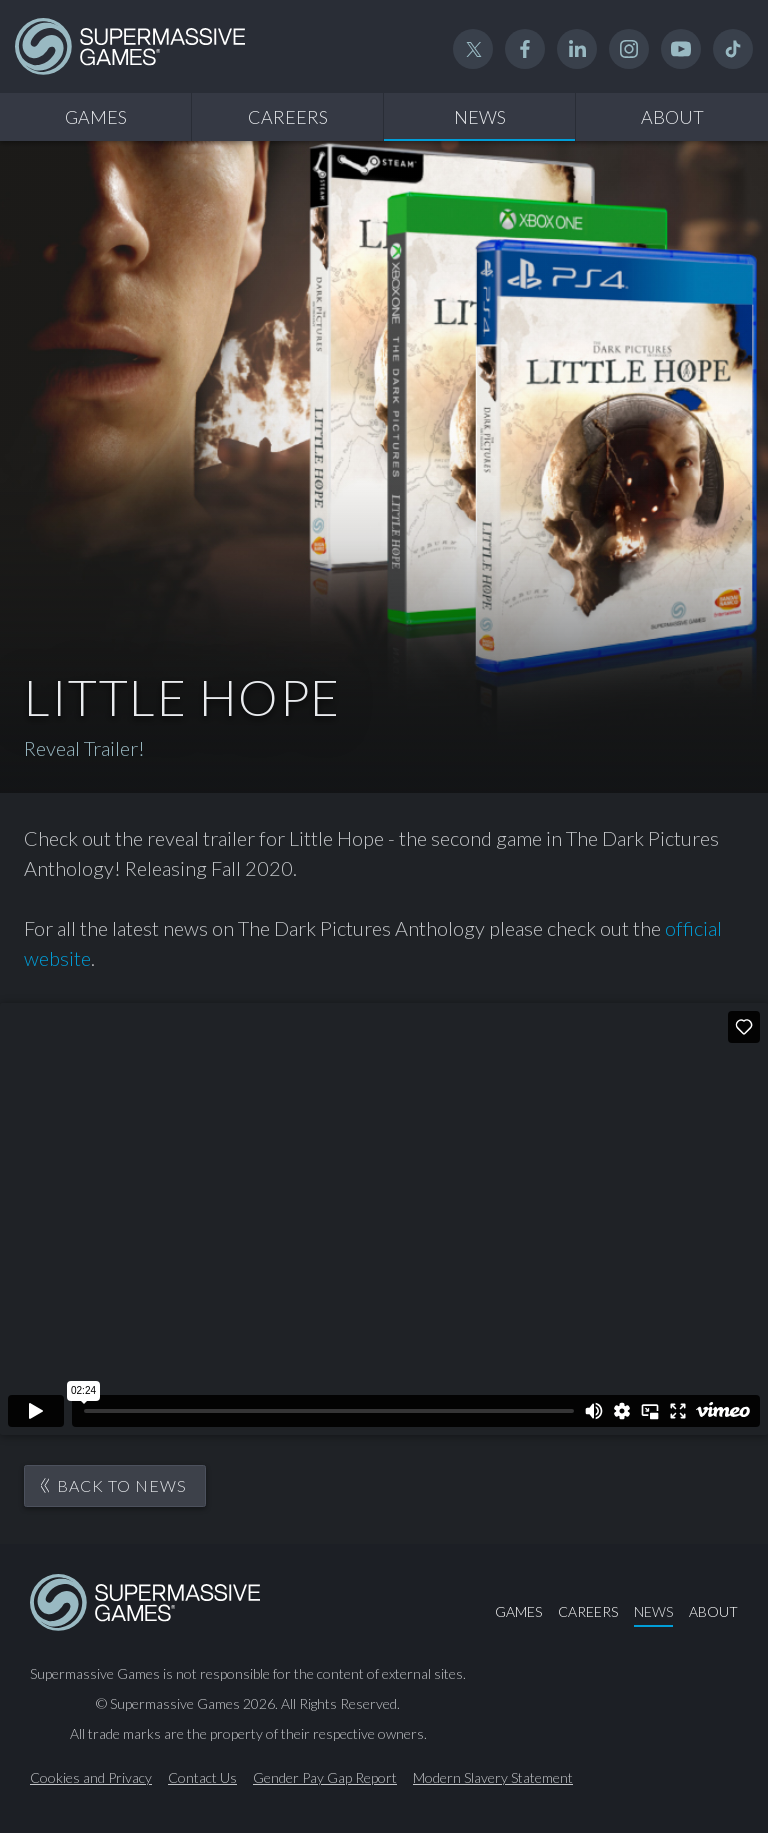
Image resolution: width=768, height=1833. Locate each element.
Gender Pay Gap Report (325, 1778)
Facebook (525, 49)
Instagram (629, 49)
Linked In (577, 49)
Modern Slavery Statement (493, 1778)
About (672, 117)
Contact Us (202, 1778)
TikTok (733, 49)
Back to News (122, 1485)
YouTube (681, 49)
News (480, 117)
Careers (288, 117)
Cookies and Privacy (91, 1778)
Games (96, 117)
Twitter (473, 49)
